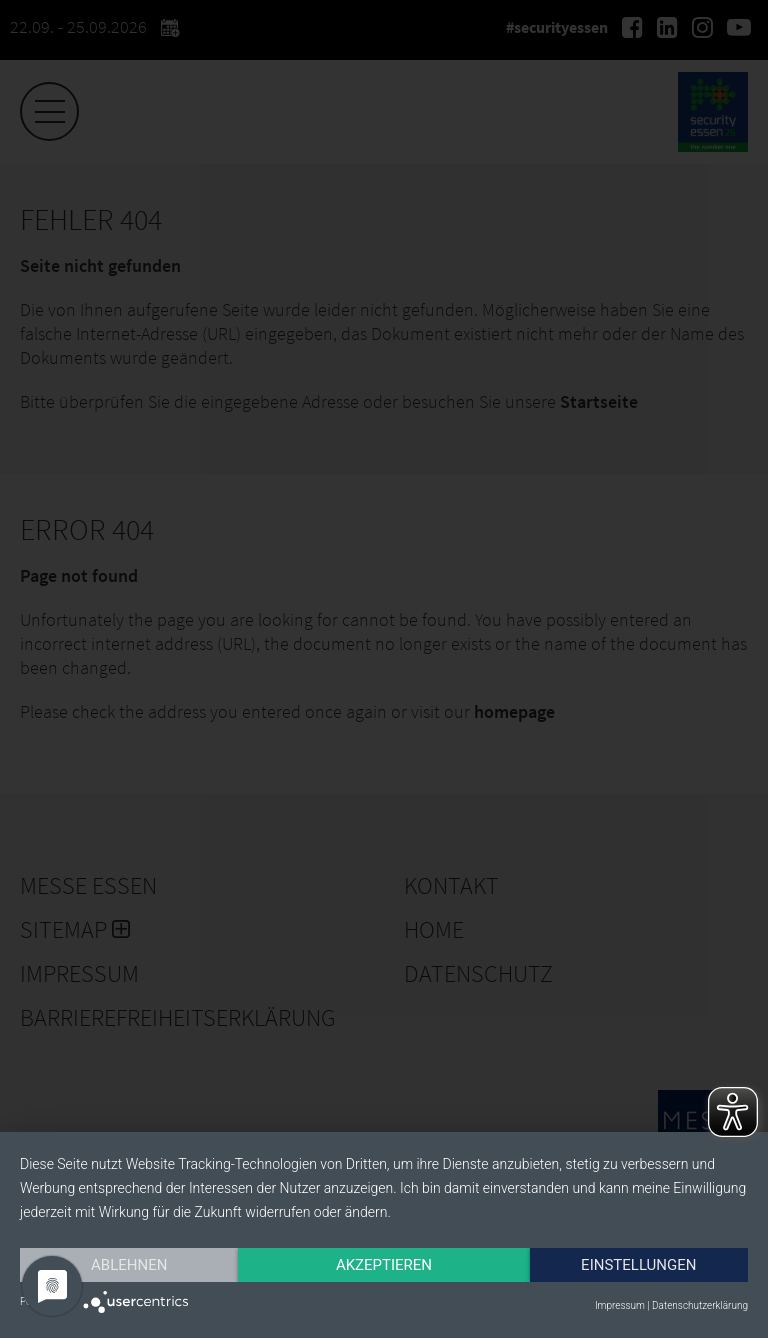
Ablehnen (129, 1265)
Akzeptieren (384, 1265)
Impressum (620, 1305)
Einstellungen (638, 1265)
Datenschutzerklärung (700, 1305)
